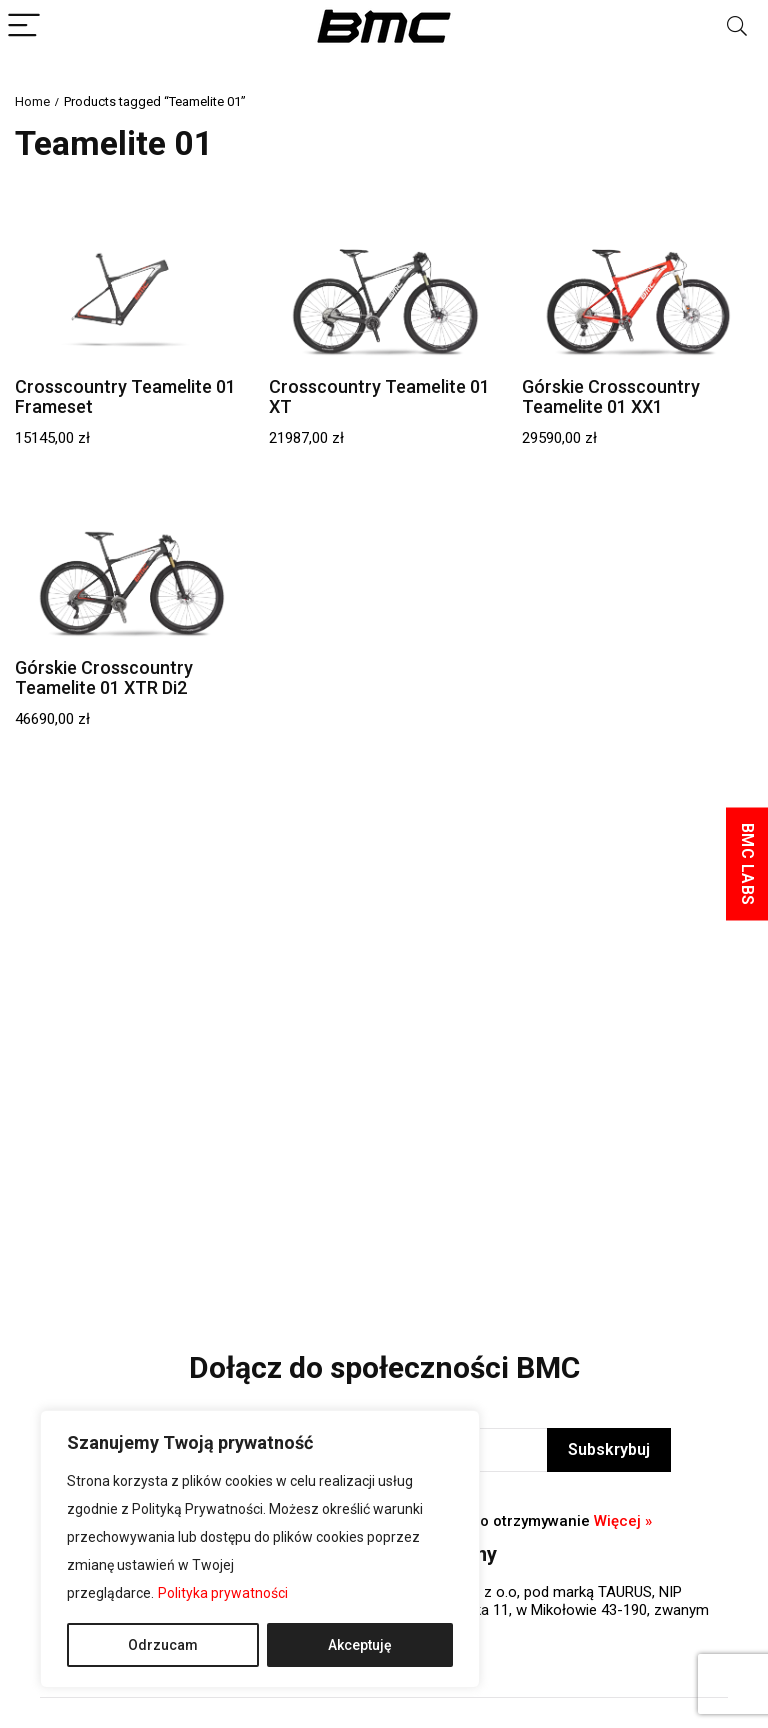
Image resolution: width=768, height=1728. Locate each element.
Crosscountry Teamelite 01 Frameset (125, 396)
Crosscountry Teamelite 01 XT (379, 396)
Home (32, 101)
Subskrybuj (609, 1449)
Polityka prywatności (223, 1593)
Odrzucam (163, 1645)
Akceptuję (360, 1645)
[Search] (737, 26)
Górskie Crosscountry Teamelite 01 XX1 (611, 396)
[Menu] (24, 26)
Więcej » (623, 1521)
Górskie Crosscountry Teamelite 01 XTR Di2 (104, 677)
